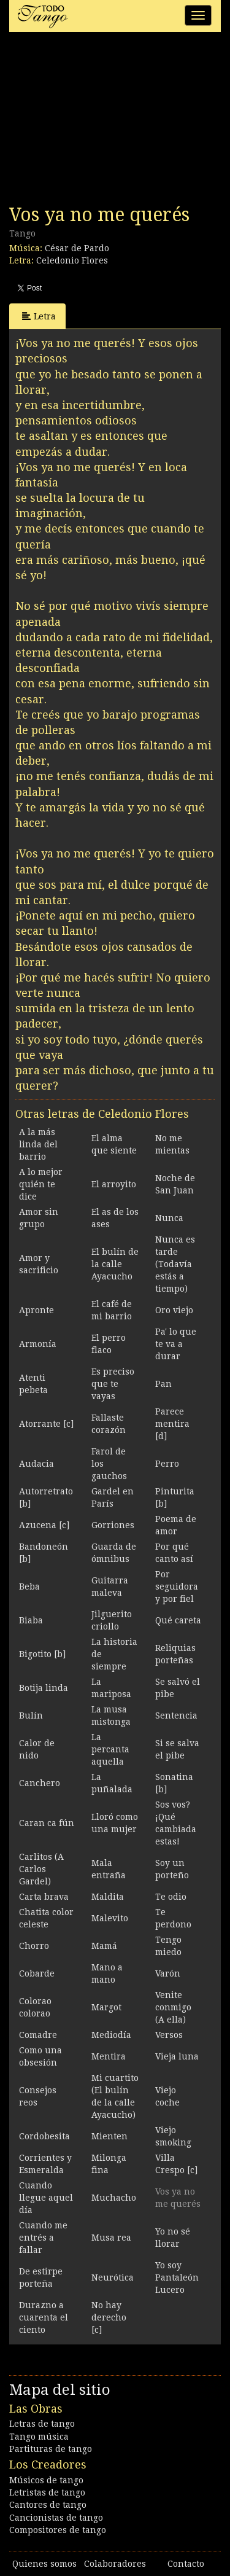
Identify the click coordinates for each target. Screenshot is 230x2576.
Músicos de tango (46, 2480)
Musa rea (111, 2237)
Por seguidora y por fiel (176, 1586)
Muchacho (113, 2198)
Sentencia (176, 1715)
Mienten (109, 2136)
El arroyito (113, 1184)
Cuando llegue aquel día (46, 2197)
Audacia (36, 1464)
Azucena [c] (44, 1525)
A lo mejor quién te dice (41, 1184)
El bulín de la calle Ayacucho (115, 1264)
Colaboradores (115, 2564)
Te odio (170, 1897)
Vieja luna (177, 2056)
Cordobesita (44, 2136)
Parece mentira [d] (172, 1424)
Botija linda (43, 1688)
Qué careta (178, 1620)
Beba (29, 1586)
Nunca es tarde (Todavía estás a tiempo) (175, 1264)
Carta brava (44, 1897)
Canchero (39, 1783)
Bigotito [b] (42, 1654)
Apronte (36, 1310)
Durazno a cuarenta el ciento (43, 2317)
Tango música (39, 2436)
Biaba (31, 1620)
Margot (106, 2007)
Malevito (109, 1918)
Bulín (31, 1715)
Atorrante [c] (46, 1424)
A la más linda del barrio (38, 1144)
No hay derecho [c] (108, 2317)
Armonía (37, 1344)
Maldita (107, 1897)
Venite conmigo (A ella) (173, 2007)
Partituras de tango (50, 2449)
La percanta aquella (110, 1749)
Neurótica (112, 2277)
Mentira (108, 2056)
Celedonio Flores (72, 260)
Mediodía (111, 2035)
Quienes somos (44, 2564)
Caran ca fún (46, 1823)
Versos (169, 2035)
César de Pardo (77, 248)
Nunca (169, 1218)
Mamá (104, 1946)
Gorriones (112, 1525)
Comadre (38, 2035)
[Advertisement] (101, 121)
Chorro (34, 1946)
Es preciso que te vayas (112, 1384)
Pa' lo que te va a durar (175, 1344)
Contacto (185, 2564)
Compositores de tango (57, 2530)
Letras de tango (42, 2424)
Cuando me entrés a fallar (43, 2237)
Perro (167, 1464)
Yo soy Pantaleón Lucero (177, 2277)
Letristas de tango (47, 2492)
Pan (163, 1384)
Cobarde (37, 1973)
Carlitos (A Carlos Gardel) (41, 1869)
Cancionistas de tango (56, 2518)
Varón (167, 1973)
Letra (39, 316)
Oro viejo (174, 1310)
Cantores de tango (47, 2505)
